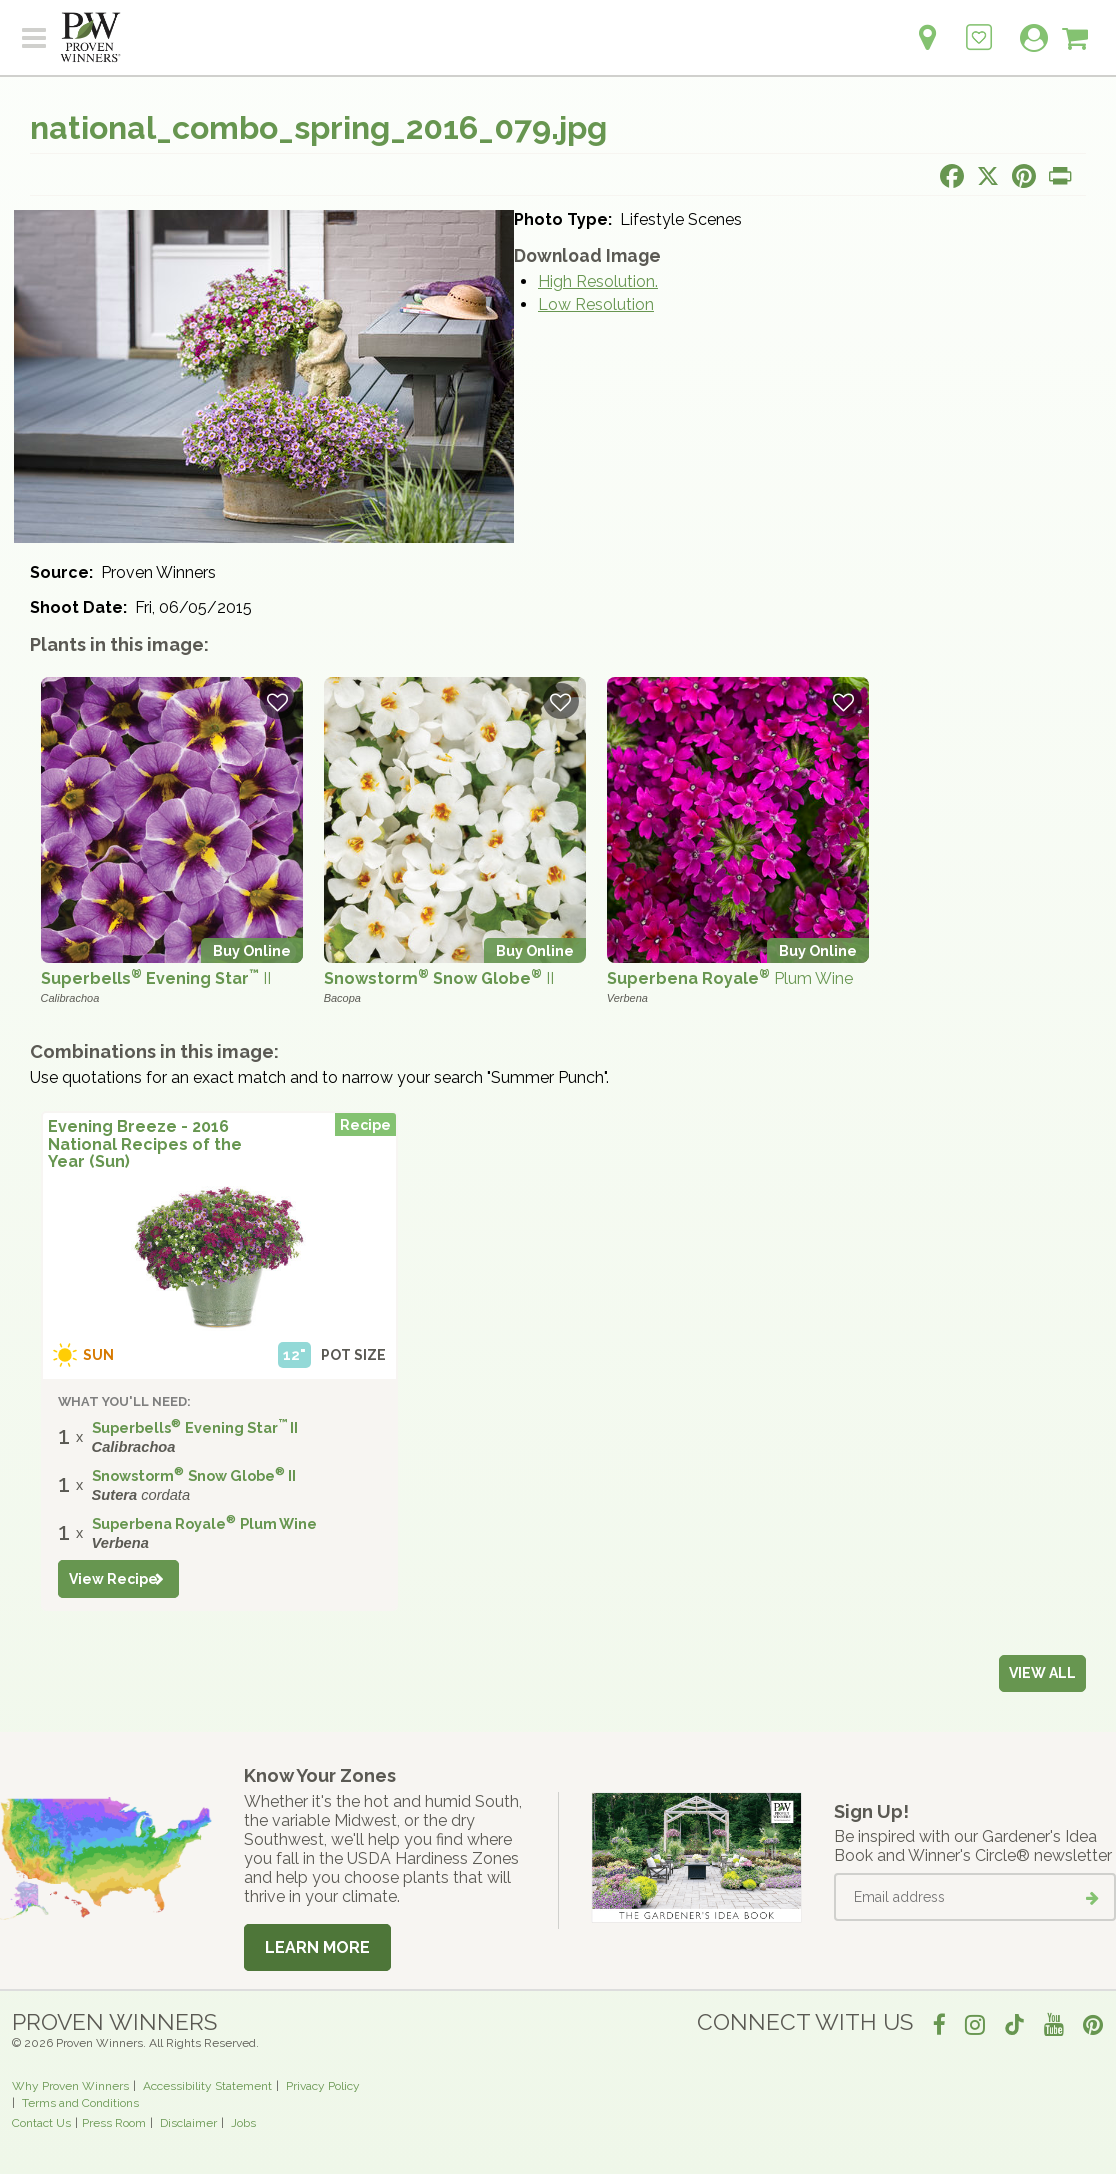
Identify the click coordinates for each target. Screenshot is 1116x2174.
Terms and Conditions (80, 2103)
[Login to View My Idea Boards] (979, 26)
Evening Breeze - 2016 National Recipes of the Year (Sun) (145, 1144)
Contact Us (41, 2123)
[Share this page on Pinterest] (1024, 176)
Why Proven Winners (70, 2086)
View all (1042, 1673)
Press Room (114, 2123)
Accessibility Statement (207, 2086)
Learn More (317, 1947)
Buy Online (252, 950)
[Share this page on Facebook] (952, 176)
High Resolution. (598, 281)
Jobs (243, 2123)
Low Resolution (596, 304)
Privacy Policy (323, 2086)
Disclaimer (188, 2123)
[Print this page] (1060, 176)
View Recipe (113, 1579)
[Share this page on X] (988, 176)
